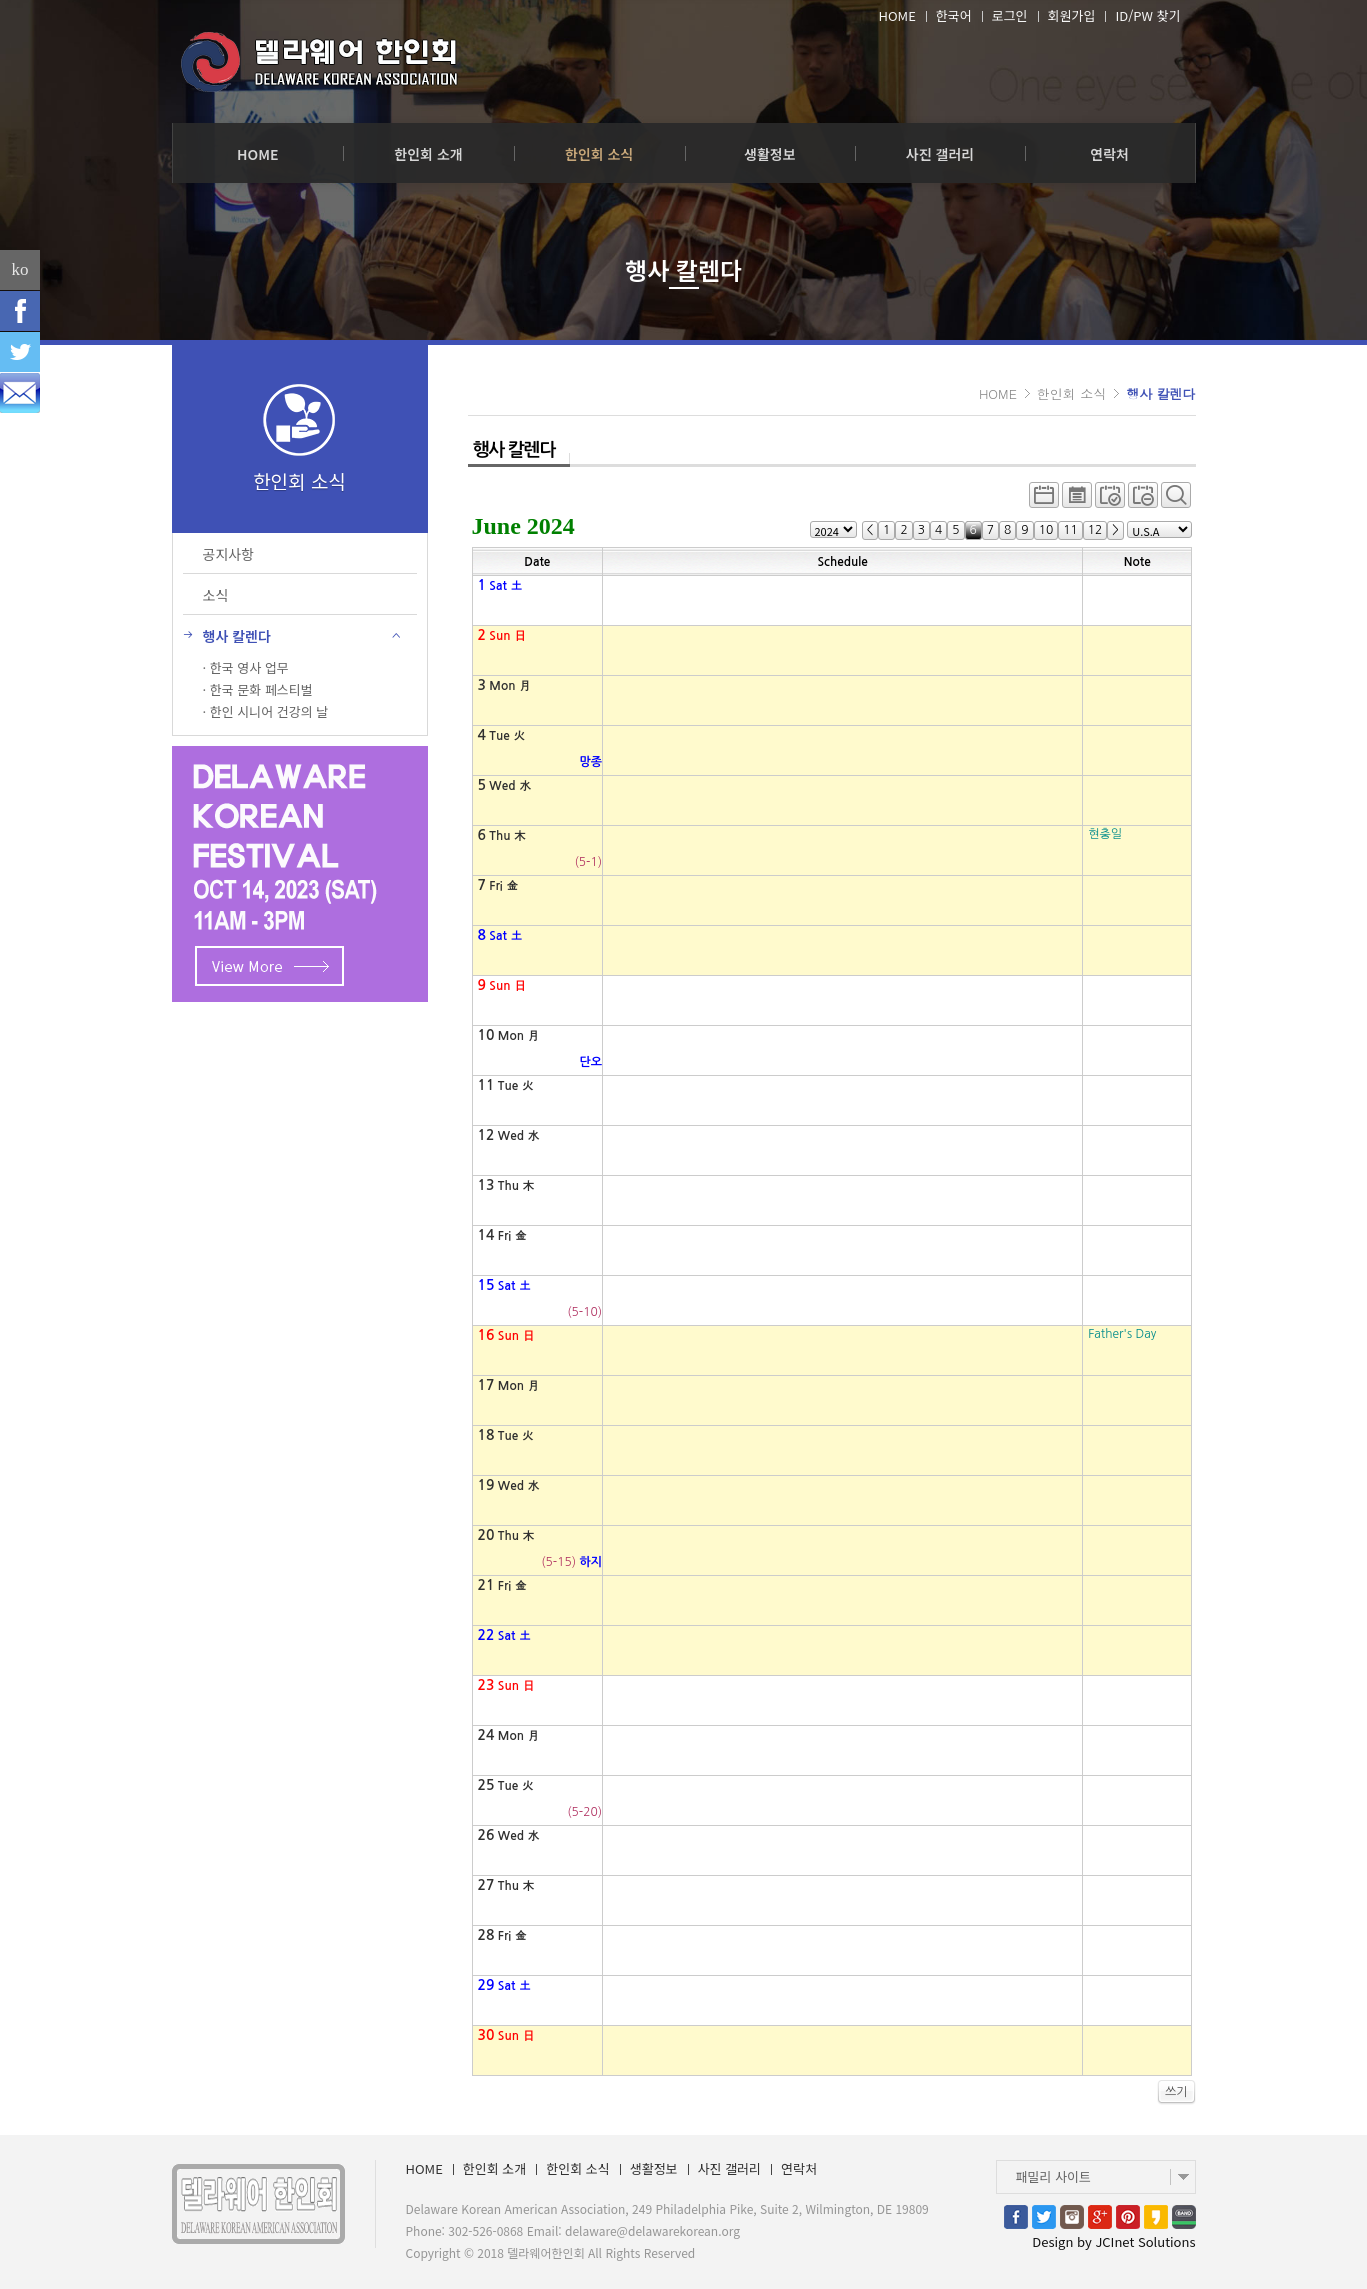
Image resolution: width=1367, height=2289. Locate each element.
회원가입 (1072, 16)
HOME (896, 16)
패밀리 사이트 (1053, 2176)
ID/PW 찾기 (1147, 16)
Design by (1113, 2241)
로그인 (1010, 16)
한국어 (954, 16)
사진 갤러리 (940, 154)
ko (20, 269)
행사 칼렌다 (1160, 393)
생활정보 (770, 154)
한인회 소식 (599, 154)
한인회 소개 (428, 154)
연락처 (1109, 154)
